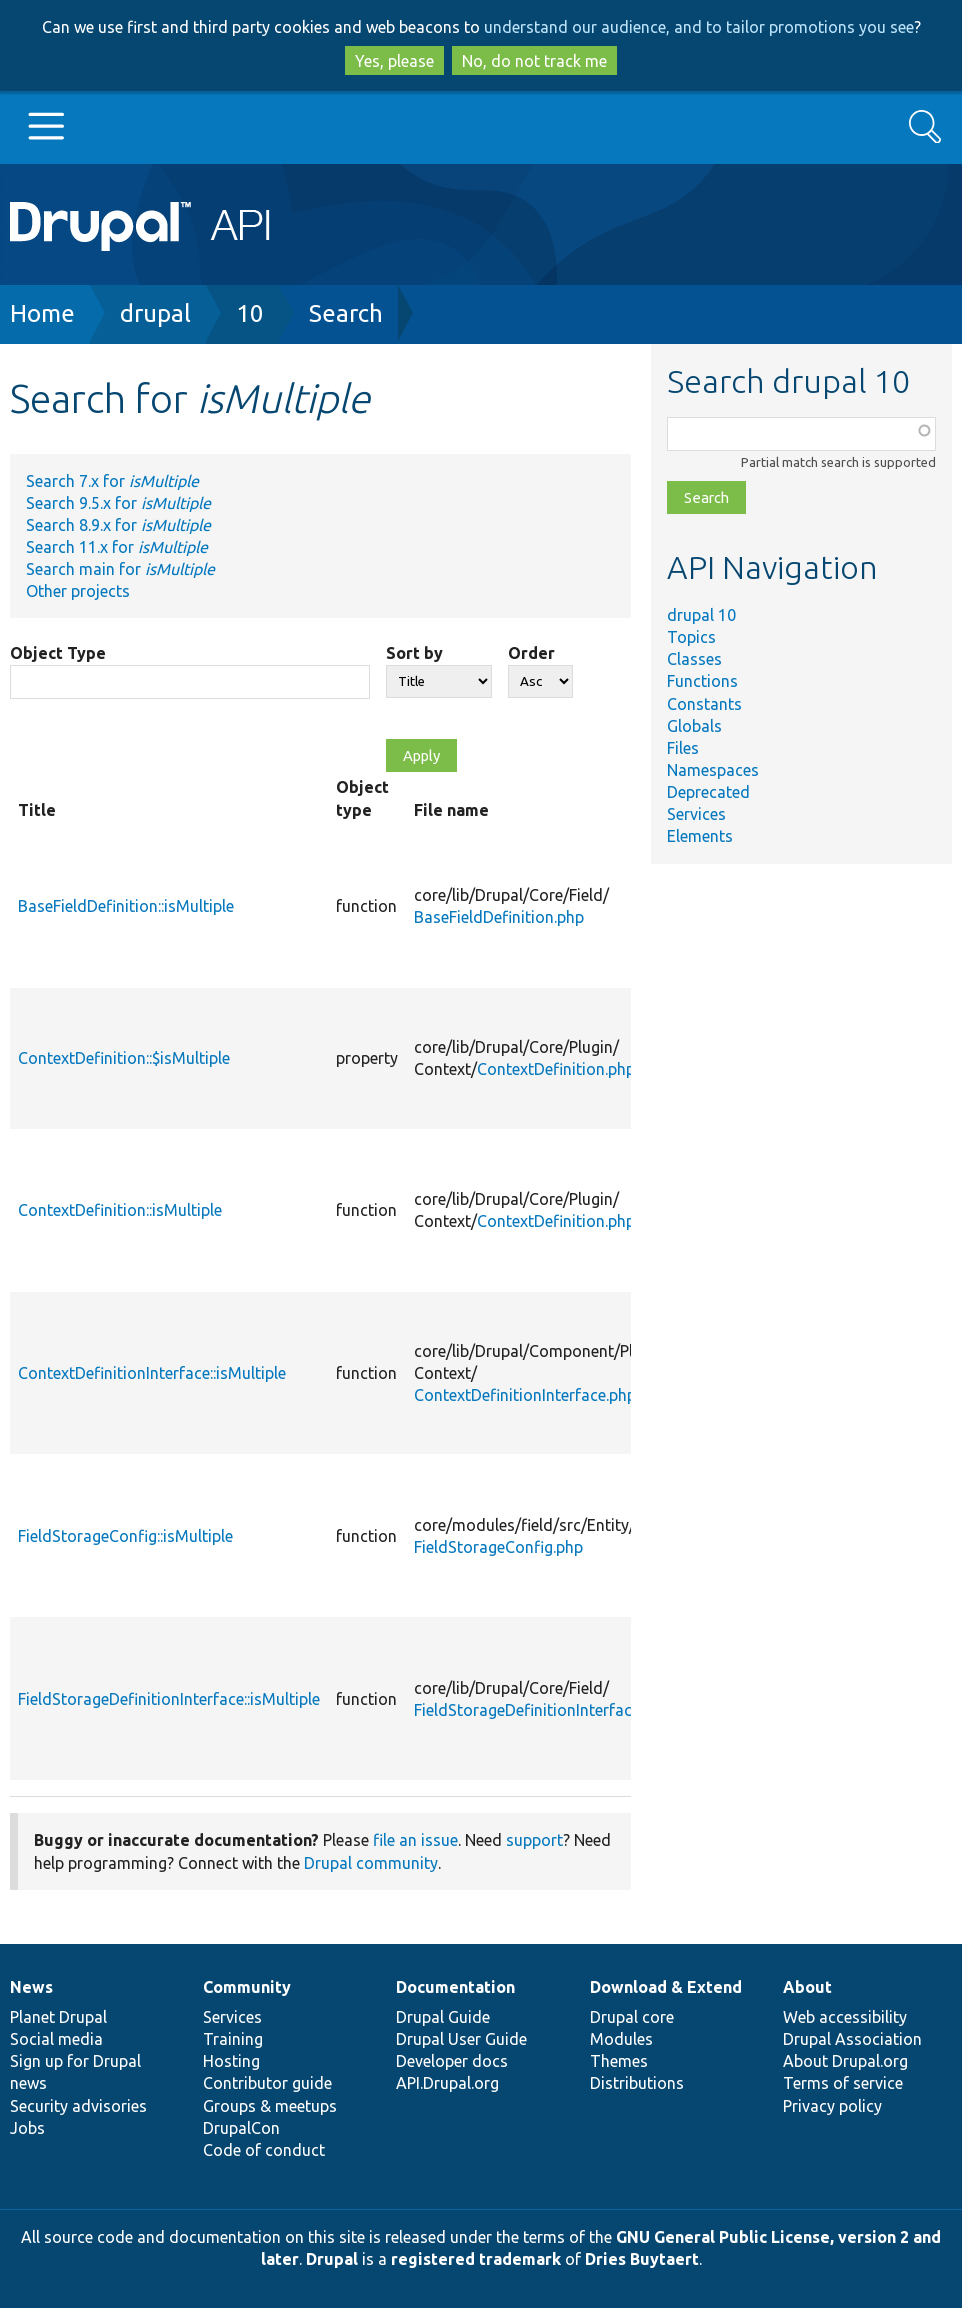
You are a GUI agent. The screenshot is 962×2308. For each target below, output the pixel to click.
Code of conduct (264, 2150)
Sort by (414, 653)
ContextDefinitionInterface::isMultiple (152, 1373)
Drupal (332, 2259)
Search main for (120, 569)
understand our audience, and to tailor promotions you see (699, 27)
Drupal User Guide (461, 2039)
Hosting (231, 2061)
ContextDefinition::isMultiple (120, 1210)
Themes (619, 2061)
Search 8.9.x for (118, 525)
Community (247, 1987)
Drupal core (632, 2017)
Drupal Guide (443, 2017)
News (31, 1987)
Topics (691, 637)
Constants (704, 704)
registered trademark (476, 2259)
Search (346, 313)
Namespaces (713, 770)
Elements (700, 836)
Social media (56, 2039)
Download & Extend (666, 1987)
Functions (702, 681)
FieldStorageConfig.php (498, 1547)
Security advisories (78, 2106)
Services (696, 814)
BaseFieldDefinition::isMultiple (126, 906)
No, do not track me (534, 61)
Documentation (455, 1987)
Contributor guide (267, 2083)
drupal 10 (701, 615)
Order (531, 653)
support (534, 1840)
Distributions (637, 2083)
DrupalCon (241, 2128)
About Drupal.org (845, 2061)
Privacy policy (832, 2106)
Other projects (78, 591)
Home (42, 313)
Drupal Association (852, 2039)
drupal (155, 313)
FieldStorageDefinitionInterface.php (542, 1710)
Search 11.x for (117, 547)
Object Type (58, 653)
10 (250, 313)
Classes (694, 659)
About (807, 1987)
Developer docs (452, 2061)
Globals (694, 726)
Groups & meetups (270, 2106)
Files (683, 748)
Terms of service (843, 2083)
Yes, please (394, 61)
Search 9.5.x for (118, 503)
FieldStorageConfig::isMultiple (125, 1536)
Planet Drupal (58, 2017)
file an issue (415, 1840)
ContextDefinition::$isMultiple (124, 1058)
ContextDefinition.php (556, 1069)
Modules (621, 2039)
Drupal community (371, 1863)
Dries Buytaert (642, 2259)
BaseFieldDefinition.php (499, 917)
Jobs (27, 2128)
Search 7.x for (112, 481)
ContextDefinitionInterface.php (525, 1395)
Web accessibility (845, 2017)
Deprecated (708, 792)
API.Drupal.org (447, 2083)
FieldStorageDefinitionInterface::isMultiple (169, 1699)
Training (233, 2039)
